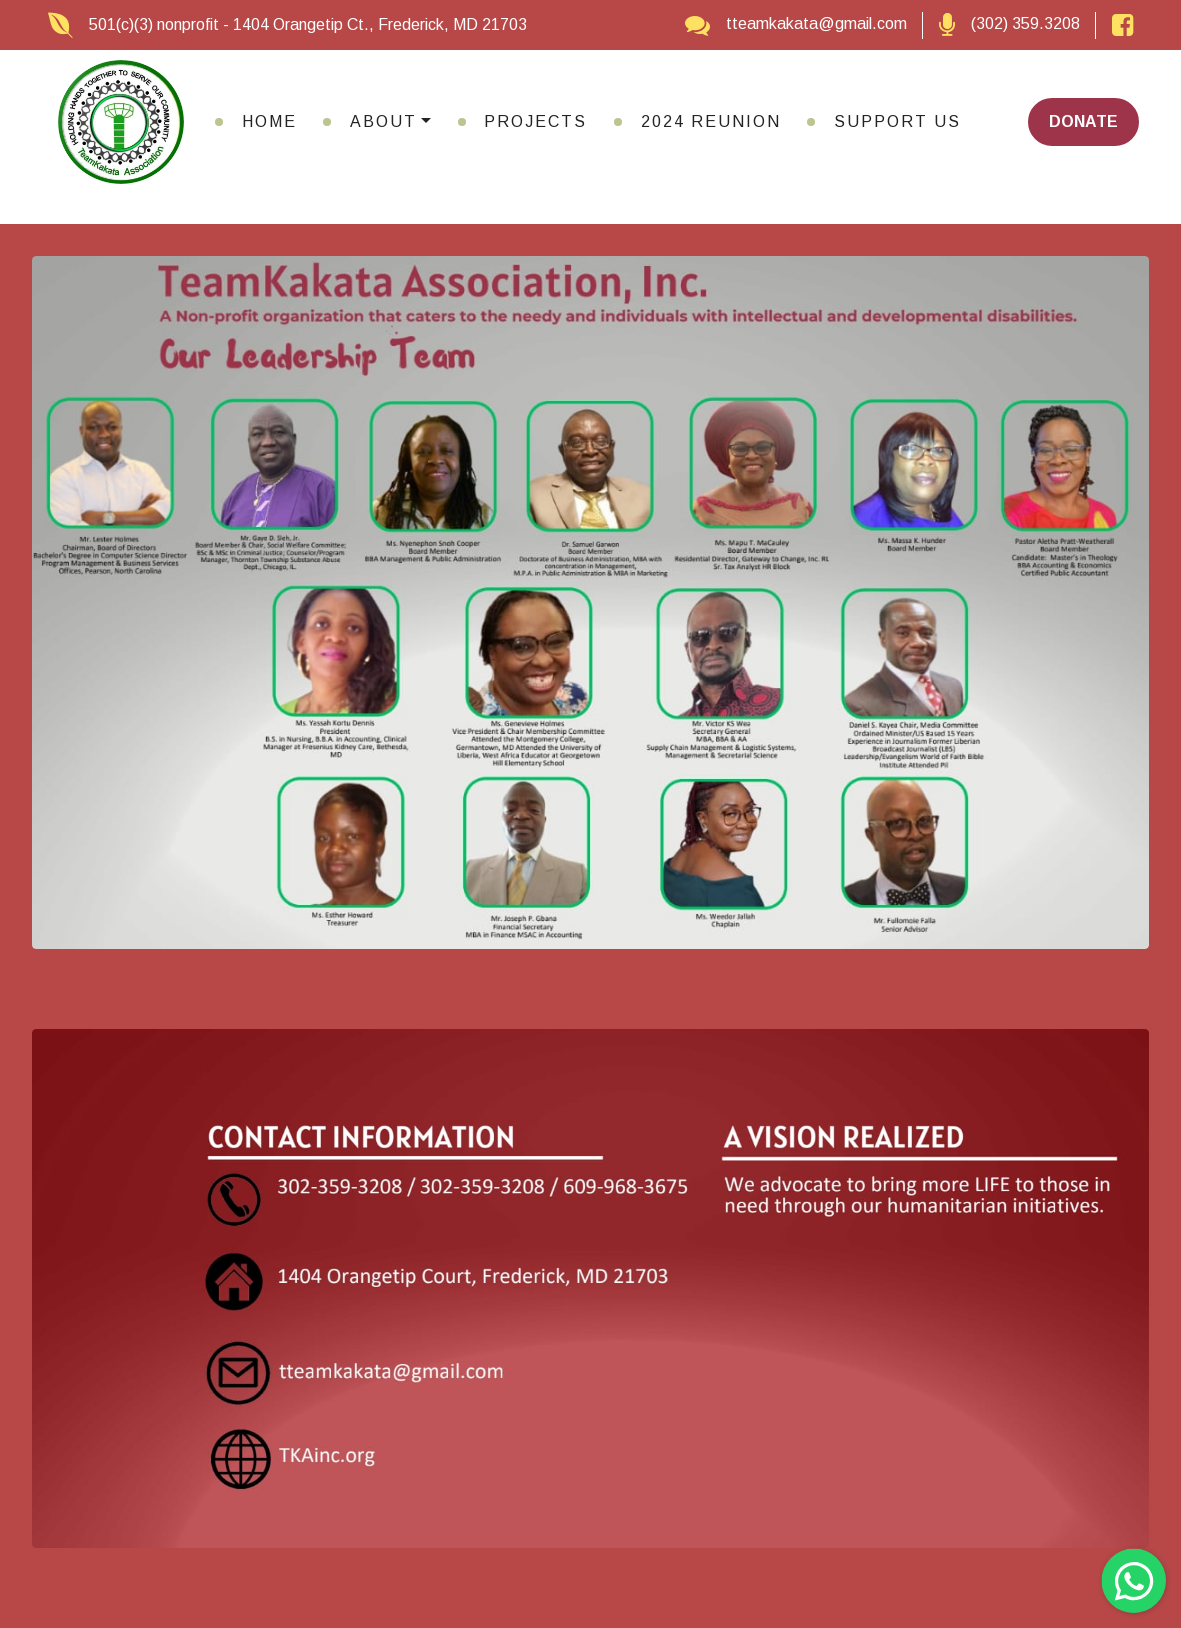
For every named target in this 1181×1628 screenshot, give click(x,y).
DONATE (1083, 121)
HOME (269, 121)
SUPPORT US (897, 121)
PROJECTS (535, 121)
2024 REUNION (711, 121)
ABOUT (383, 121)
